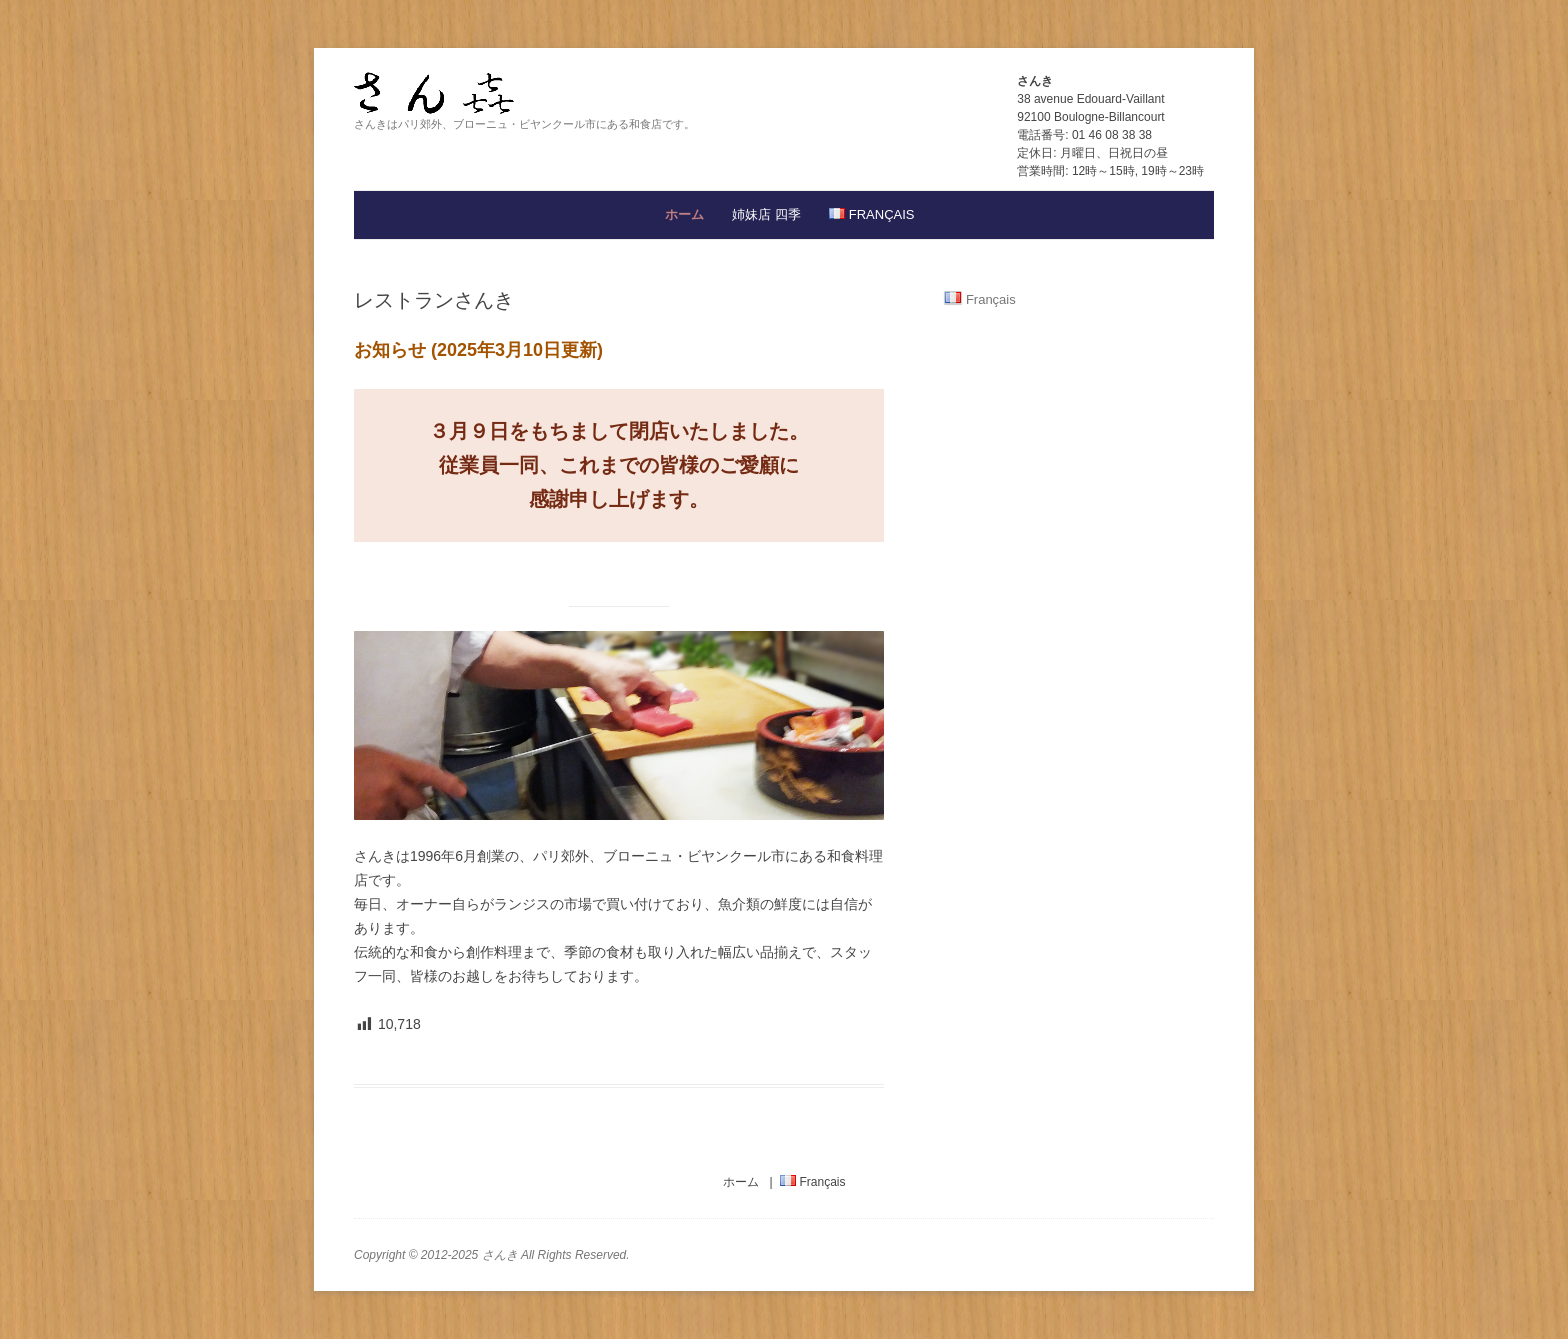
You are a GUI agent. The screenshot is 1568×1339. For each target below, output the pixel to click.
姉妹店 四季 (766, 214)
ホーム (684, 214)
